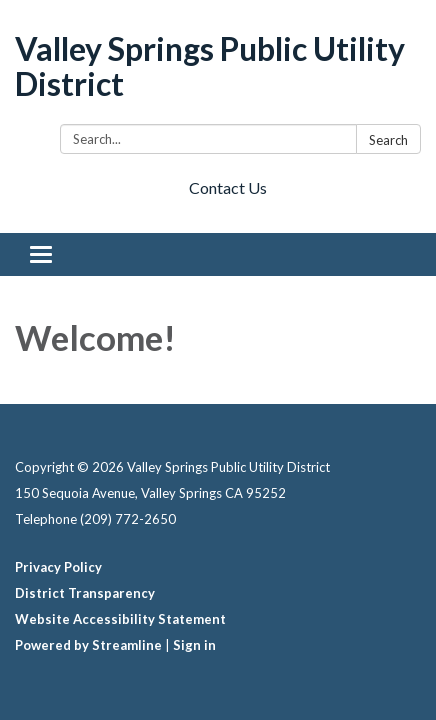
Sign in (194, 645)
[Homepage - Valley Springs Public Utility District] (218, 66)
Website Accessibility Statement (120, 619)
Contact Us (228, 187)
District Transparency (85, 593)
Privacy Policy (58, 567)
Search (388, 140)
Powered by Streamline (88, 645)
